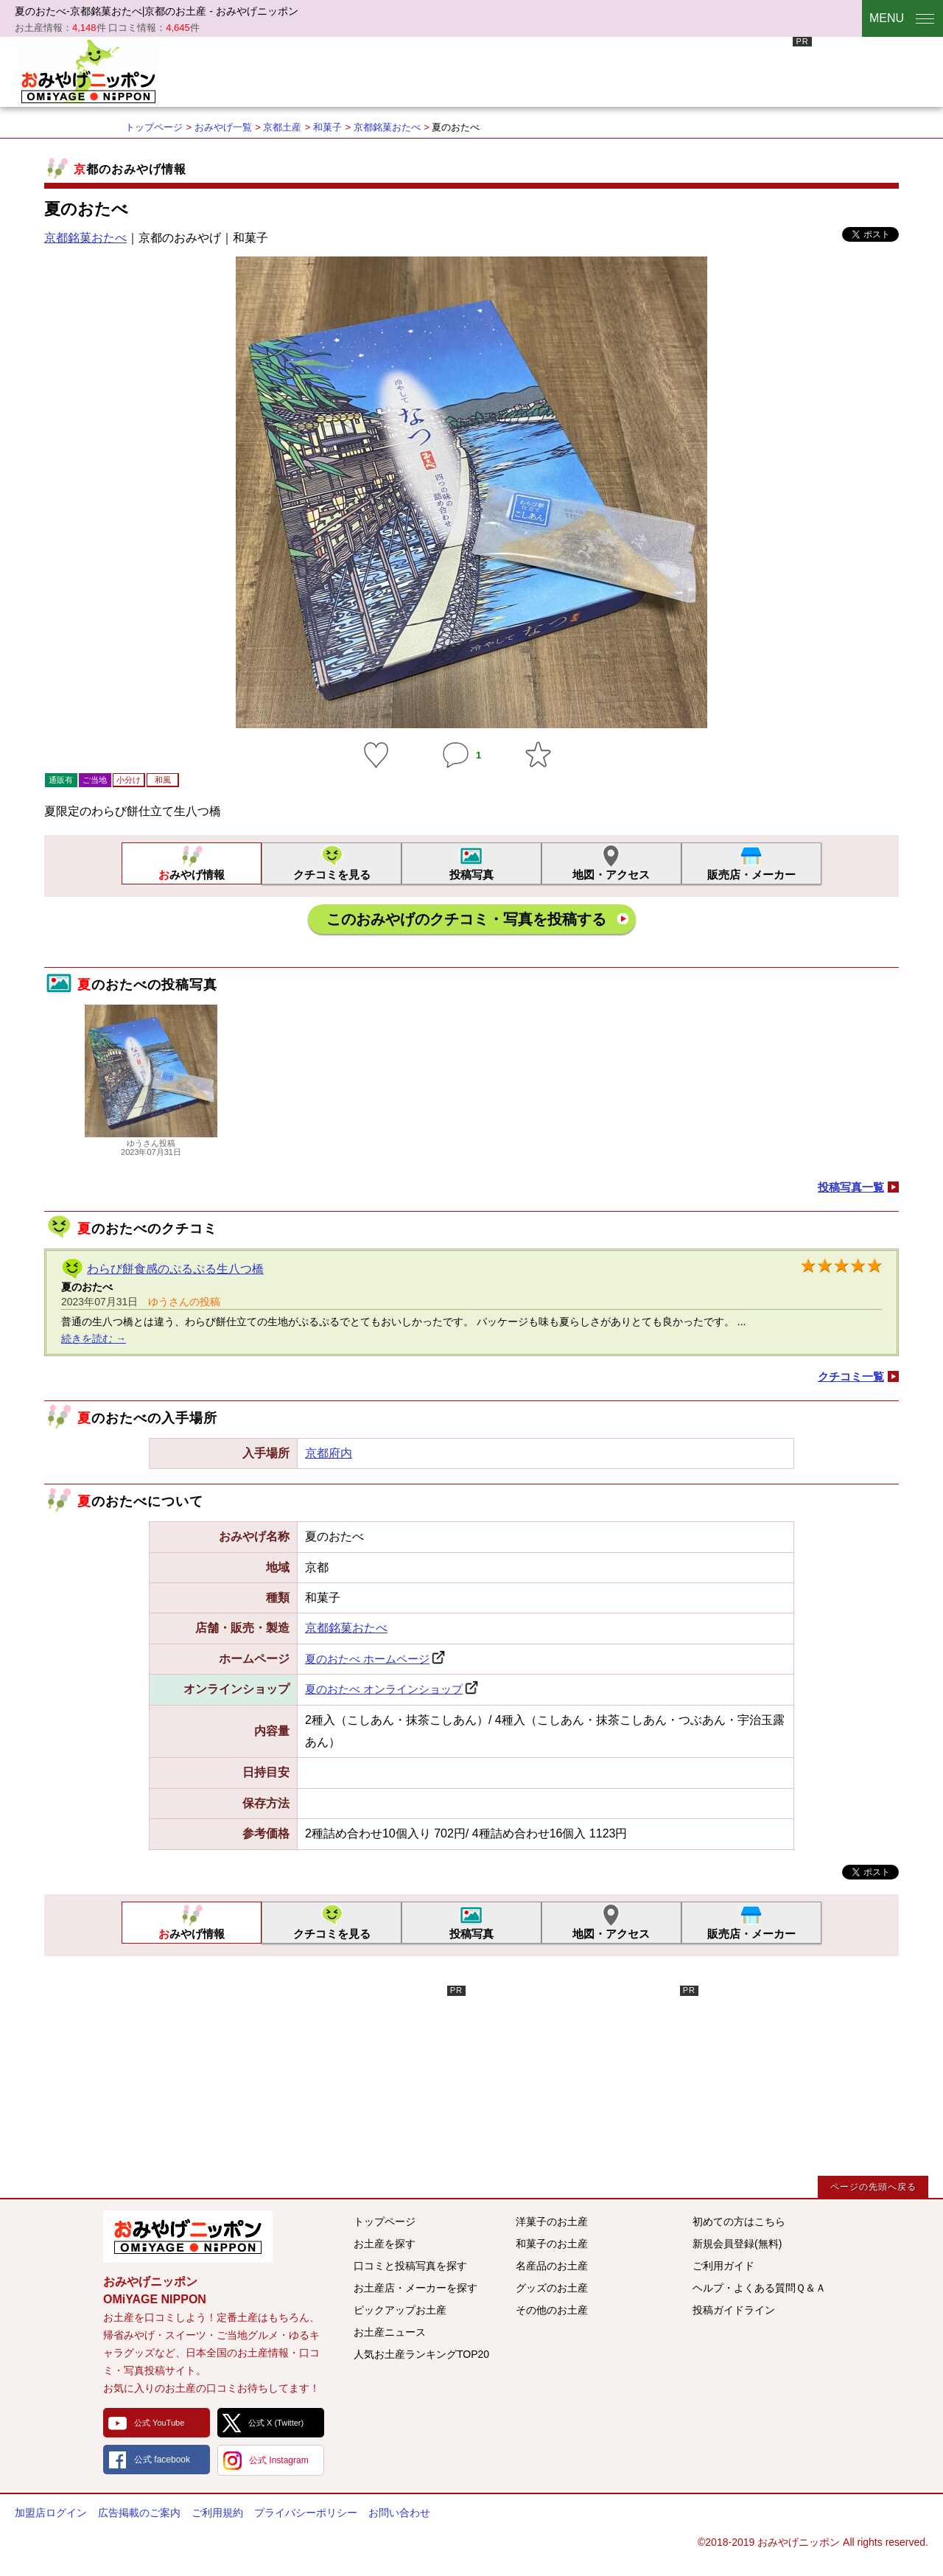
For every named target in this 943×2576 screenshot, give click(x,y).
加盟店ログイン (51, 2513)
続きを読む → (93, 1338)
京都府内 (328, 1453)
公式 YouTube (159, 2422)
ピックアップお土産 (400, 2310)
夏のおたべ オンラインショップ (384, 1689)
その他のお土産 (552, 2310)
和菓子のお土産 (552, 2243)
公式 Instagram (279, 2460)
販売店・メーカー (751, 874)
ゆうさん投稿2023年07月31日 (151, 1143)
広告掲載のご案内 (139, 2513)
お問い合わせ (399, 2513)
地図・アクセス (611, 874)
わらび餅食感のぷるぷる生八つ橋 (175, 1269)
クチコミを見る (332, 874)
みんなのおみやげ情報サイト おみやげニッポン (188, 2236)
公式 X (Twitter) (276, 2422)
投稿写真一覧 (851, 1187)
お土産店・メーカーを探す (415, 2288)
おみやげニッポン (88, 70)
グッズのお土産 (552, 2288)
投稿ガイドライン (734, 2310)
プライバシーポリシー (305, 2513)
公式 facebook (162, 2459)
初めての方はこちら (739, 2221)
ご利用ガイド (723, 2266)
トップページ (154, 127)
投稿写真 (471, 874)
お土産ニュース (390, 2332)
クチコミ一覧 (851, 1376)
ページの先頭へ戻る (873, 2187)
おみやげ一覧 (223, 127)
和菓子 (327, 127)
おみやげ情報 (191, 874)
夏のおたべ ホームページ (367, 1658)
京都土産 (282, 127)
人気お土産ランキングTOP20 (421, 2354)
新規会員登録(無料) (737, 2243)
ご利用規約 (217, 2513)
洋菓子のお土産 (552, 2221)
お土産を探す (385, 2243)
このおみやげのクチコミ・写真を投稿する (466, 919)
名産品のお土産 (552, 2266)
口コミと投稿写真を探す (410, 2266)
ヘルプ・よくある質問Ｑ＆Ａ (759, 2288)
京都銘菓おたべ (387, 127)
